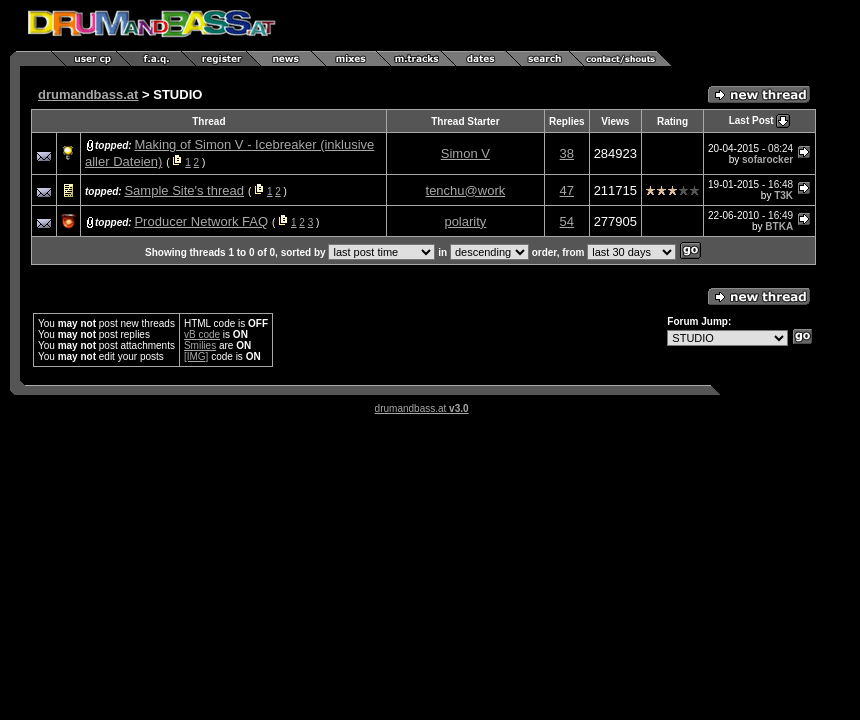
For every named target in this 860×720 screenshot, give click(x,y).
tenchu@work (466, 190)
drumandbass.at (88, 94)
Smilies (200, 345)
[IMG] (196, 356)
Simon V (465, 153)
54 (567, 221)
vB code (202, 334)
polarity (465, 221)
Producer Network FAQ (201, 221)
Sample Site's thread (184, 190)
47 (567, 190)
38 (567, 153)
